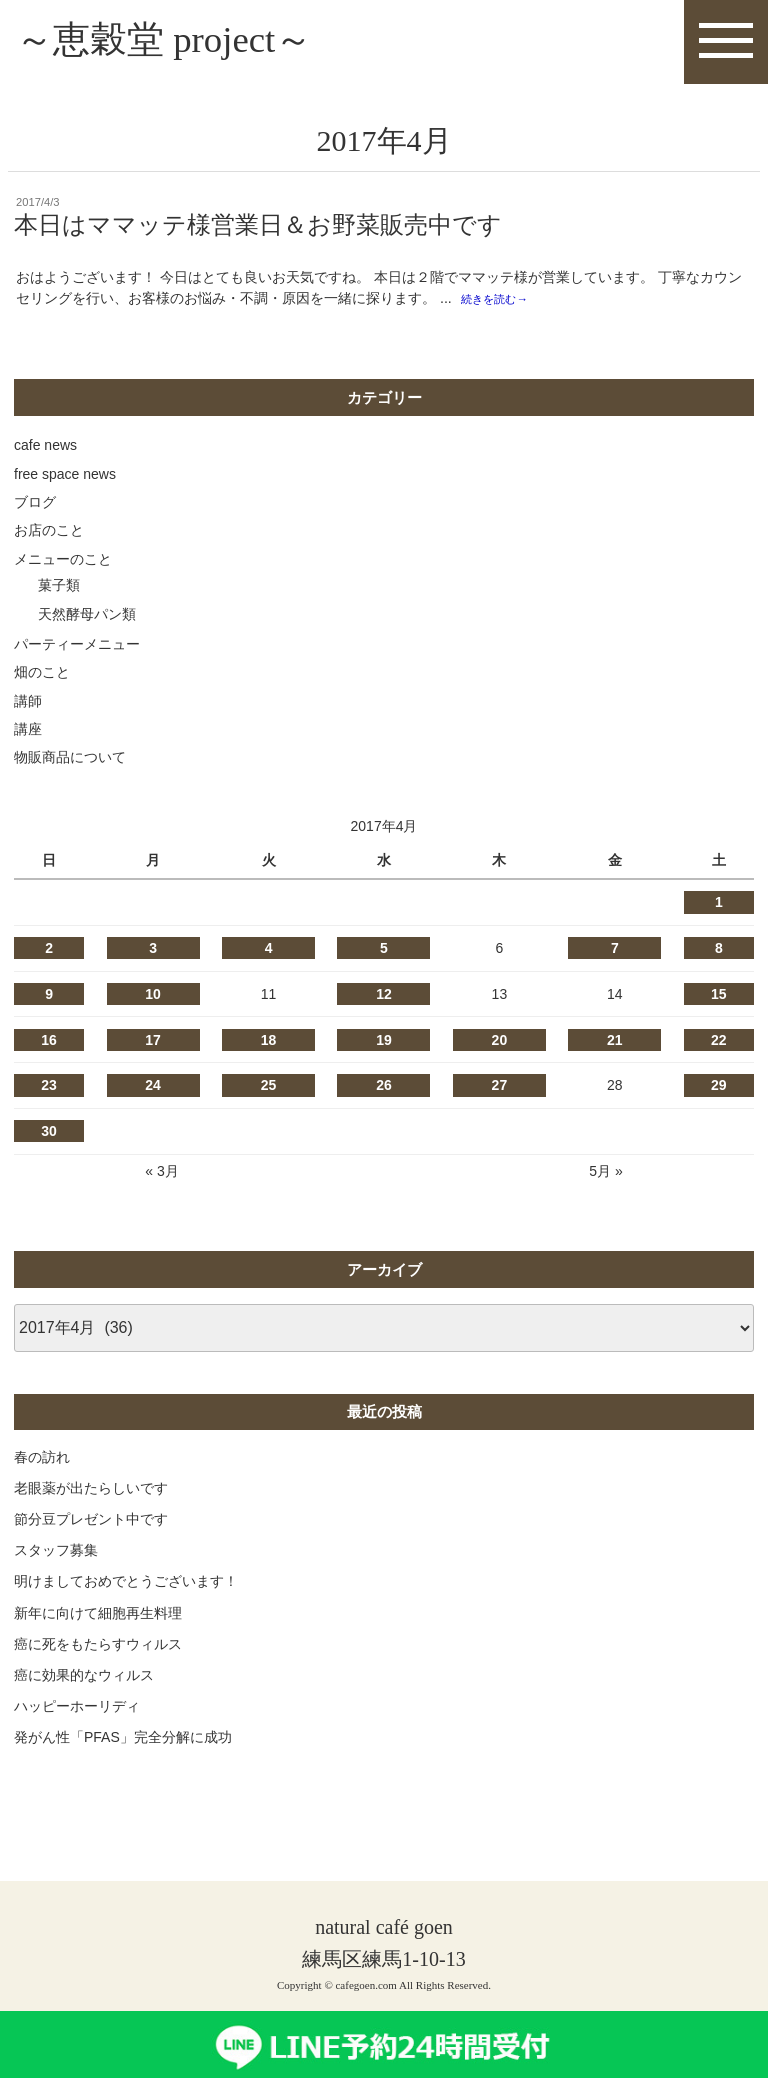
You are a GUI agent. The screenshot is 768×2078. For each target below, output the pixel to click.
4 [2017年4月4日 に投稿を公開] (269, 953)
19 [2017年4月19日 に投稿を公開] (384, 1044)
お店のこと (49, 535)
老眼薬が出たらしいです (91, 1492)
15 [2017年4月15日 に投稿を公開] (719, 998)
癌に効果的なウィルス (84, 1680)
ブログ (35, 507)
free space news (65, 478)
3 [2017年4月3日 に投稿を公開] (153, 953)
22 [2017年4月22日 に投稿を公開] (719, 1044)
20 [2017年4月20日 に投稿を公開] (500, 1044)
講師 (28, 705)
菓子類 (59, 590)
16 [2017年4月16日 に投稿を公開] (49, 1044)
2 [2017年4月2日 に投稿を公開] (49, 953)
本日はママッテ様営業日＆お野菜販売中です (258, 229)
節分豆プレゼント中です (91, 1524)
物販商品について (70, 762)
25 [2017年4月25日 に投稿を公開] (269, 1090)
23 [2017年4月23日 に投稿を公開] (49, 1090)
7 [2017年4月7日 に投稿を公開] (615, 953)
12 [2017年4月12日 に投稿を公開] (384, 998)
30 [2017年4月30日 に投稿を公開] (49, 1136)
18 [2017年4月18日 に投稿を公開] (269, 1044)
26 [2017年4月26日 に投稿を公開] (384, 1090)
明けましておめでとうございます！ (126, 1586)
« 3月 (161, 1176)
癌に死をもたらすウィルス (98, 1648)
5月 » (605, 1176)
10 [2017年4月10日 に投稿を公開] (153, 998)
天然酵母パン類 (87, 618)
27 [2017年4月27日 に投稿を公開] (500, 1090)
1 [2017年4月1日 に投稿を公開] (719, 907)
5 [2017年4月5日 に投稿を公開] (384, 953)
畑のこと (42, 677)
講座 (28, 734)
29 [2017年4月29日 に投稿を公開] (719, 1090)
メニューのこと (63, 563)
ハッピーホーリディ (77, 1711)
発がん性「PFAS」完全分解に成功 (123, 1742)
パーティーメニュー (77, 649)
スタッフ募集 (56, 1555)
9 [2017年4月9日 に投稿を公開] (49, 998)
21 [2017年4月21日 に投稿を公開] (615, 1044)
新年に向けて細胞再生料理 (98, 1617)
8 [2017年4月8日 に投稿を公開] (719, 953)
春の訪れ (42, 1461)
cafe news (45, 450)
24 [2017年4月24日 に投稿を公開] (153, 1090)
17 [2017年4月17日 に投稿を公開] (153, 1044)
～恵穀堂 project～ (176, 41)
